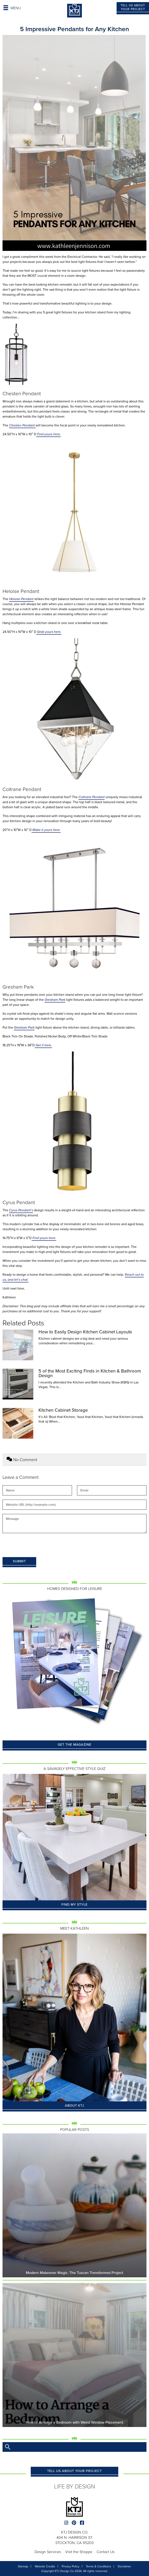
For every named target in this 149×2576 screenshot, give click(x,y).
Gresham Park (55, 999)
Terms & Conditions (98, 2566)
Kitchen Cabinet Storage (63, 1410)
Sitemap (23, 2566)
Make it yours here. (46, 829)
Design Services (48, 2551)
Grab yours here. (48, 631)
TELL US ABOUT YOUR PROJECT (133, 7)
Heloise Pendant (21, 598)
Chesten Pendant (22, 425)
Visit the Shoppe (78, 2551)
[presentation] (35, 1545)
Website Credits (45, 2566)
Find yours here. (48, 434)
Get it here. (43, 1045)
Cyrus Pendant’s (21, 1210)
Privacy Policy (70, 2566)
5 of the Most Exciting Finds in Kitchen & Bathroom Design (90, 1373)
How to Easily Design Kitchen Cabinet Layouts (85, 1332)
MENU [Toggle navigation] (12, 8)
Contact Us (105, 2551)
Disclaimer (124, 2566)
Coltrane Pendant (91, 797)
